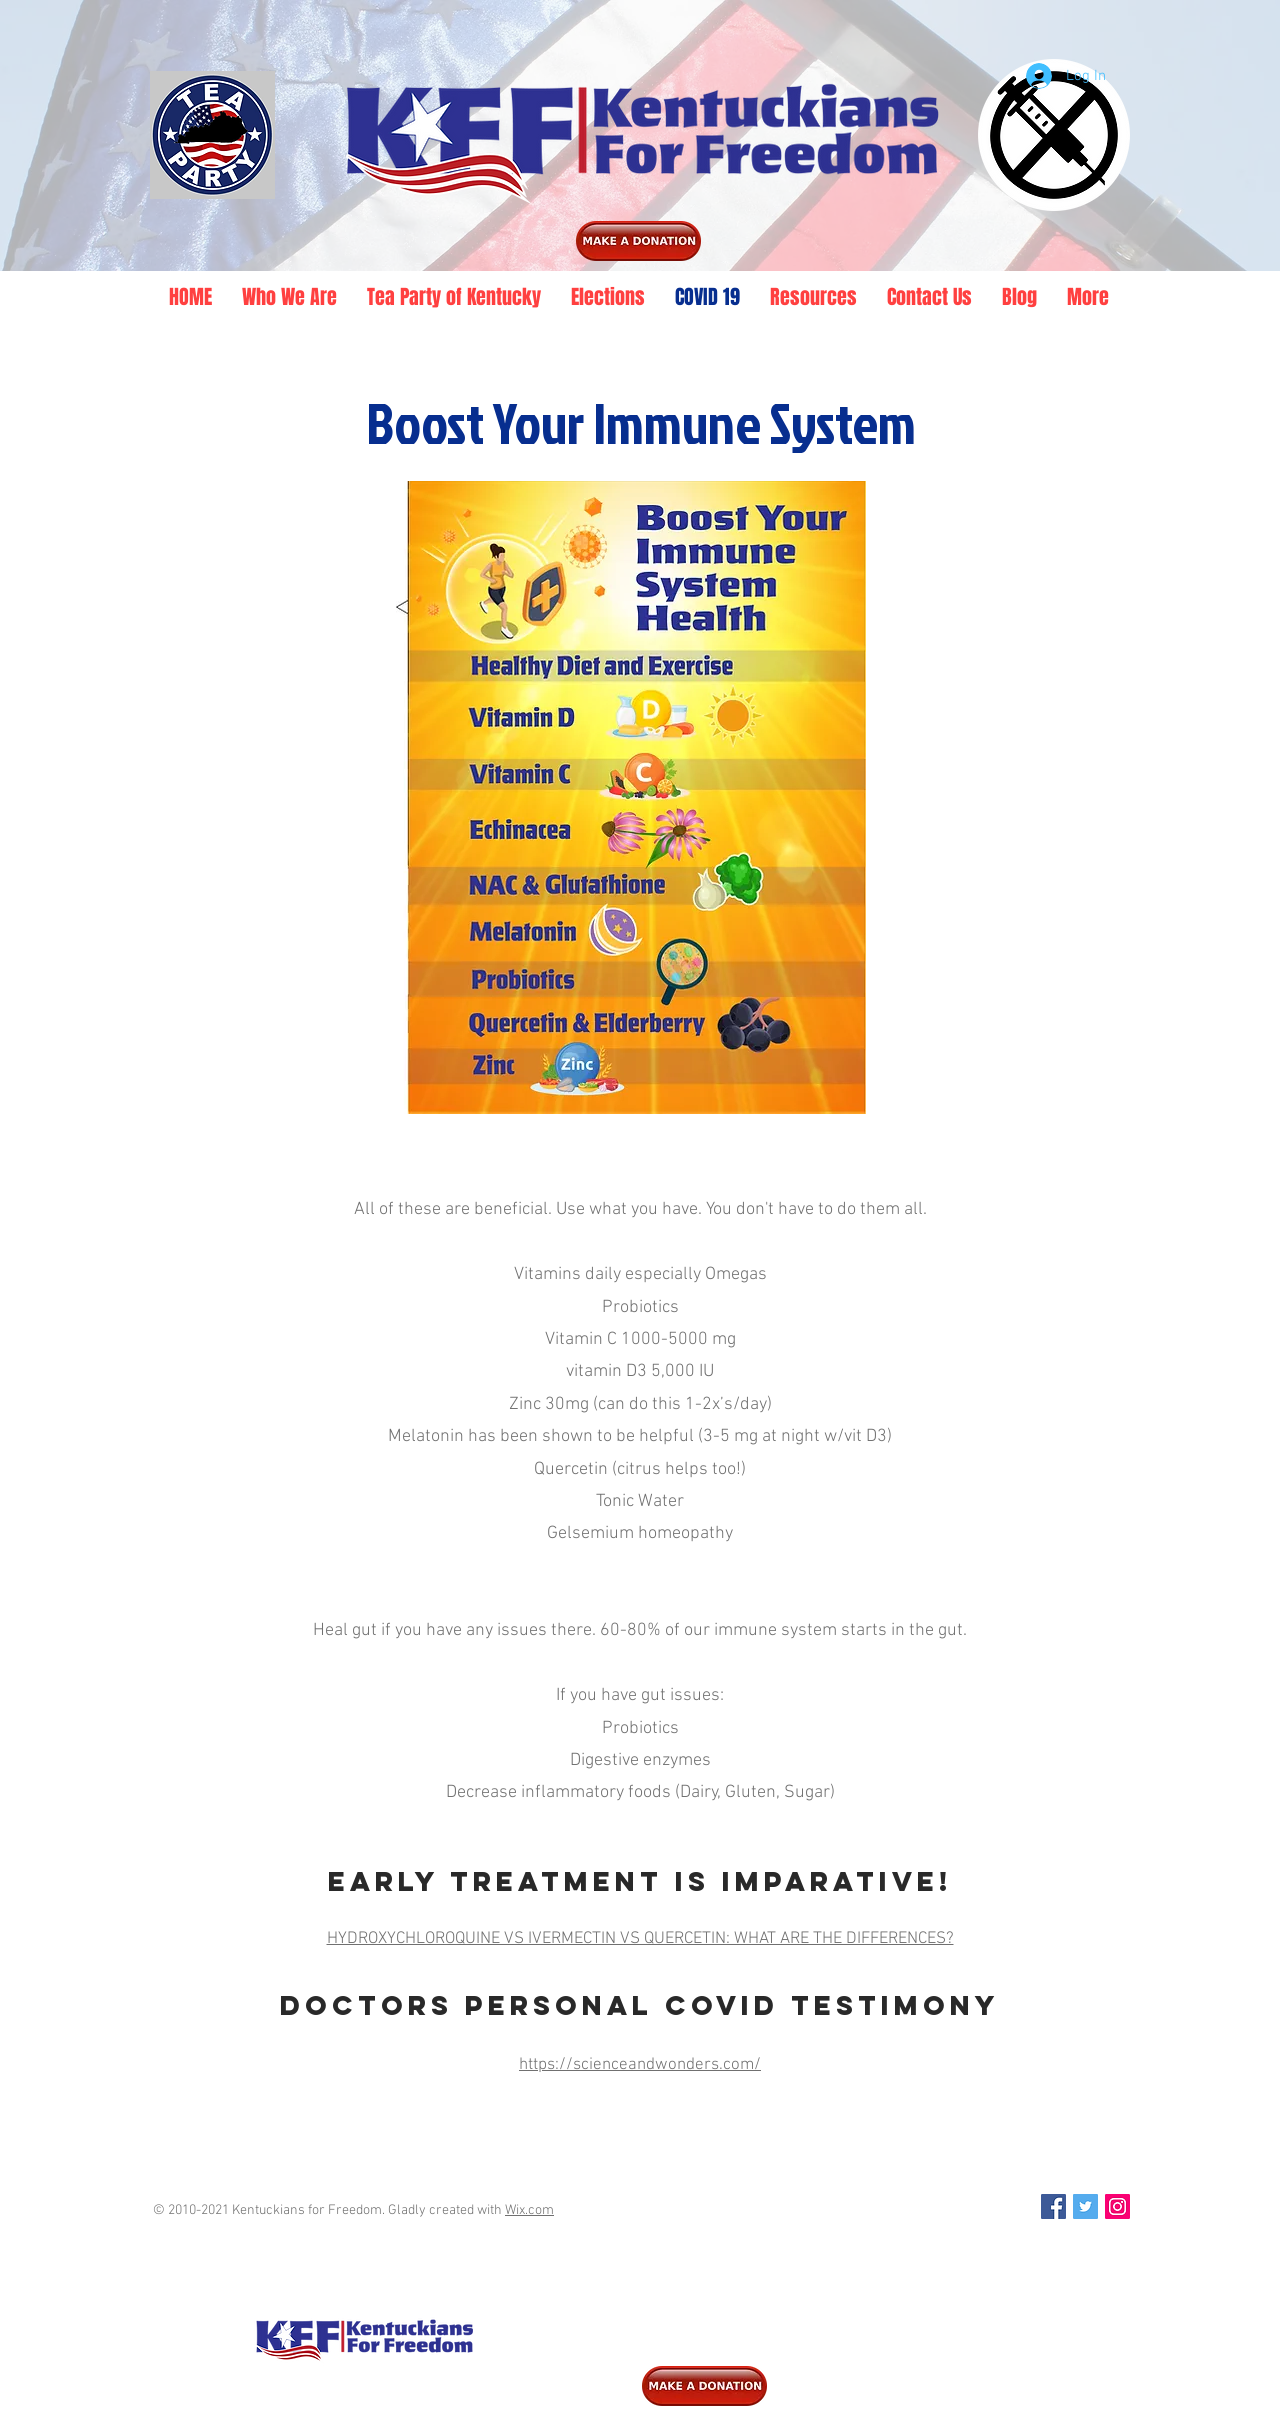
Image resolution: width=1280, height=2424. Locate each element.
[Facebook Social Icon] (1053, 2206)
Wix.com (529, 2210)
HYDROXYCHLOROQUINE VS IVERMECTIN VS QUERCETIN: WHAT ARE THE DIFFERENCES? (640, 1939)
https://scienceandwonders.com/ (640, 2065)
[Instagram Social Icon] (1117, 2206)
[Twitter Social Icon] (1085, 2206)
